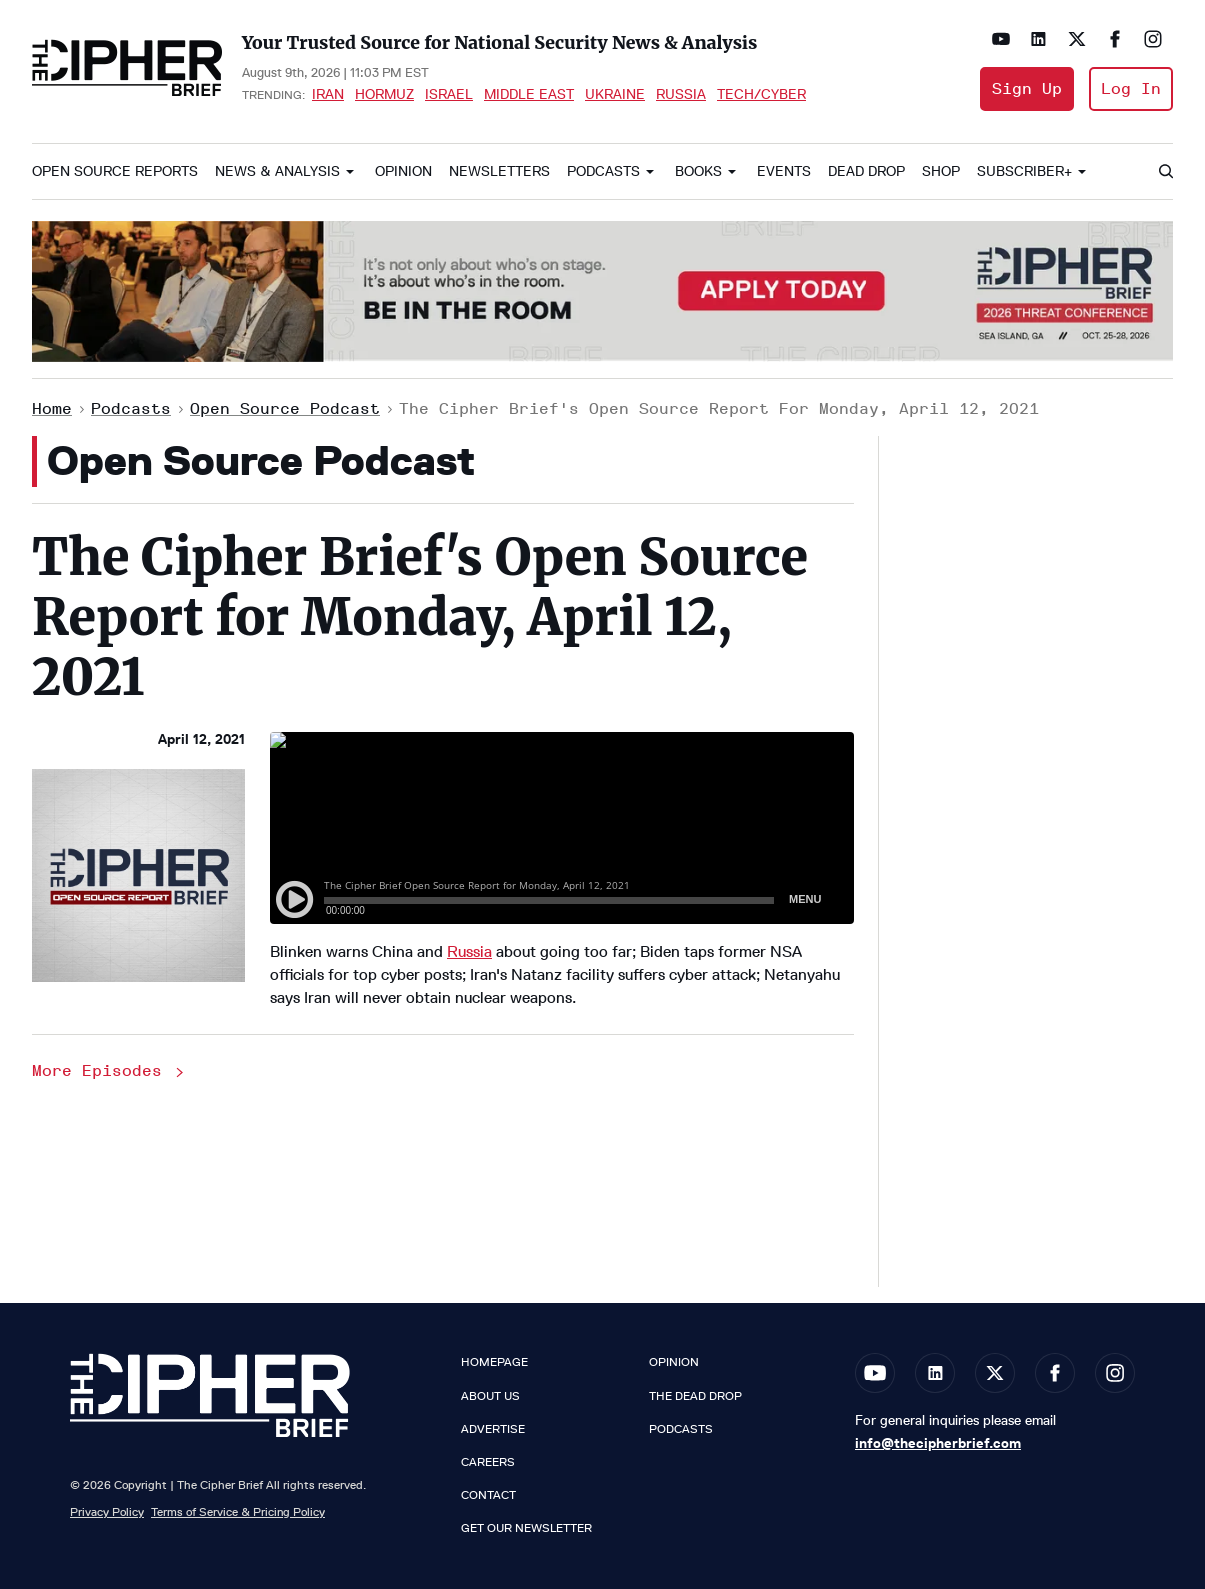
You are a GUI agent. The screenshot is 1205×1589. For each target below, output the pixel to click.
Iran (328, 94)
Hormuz (384, 94)
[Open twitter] (1077, 39)
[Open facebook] (1115, 39)
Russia (681, 94)
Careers (488, 1462)
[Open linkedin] (1039, 39)
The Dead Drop (695, 1396)
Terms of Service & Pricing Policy (238, 1511)
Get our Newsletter (526, 1528)
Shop (941, 171)
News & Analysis (277, 171)
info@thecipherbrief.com (938, 1443)
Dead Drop (866, 171)
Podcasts (603, 171)
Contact (488, 1495)
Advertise (493, 1429)
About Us (490, 1396)
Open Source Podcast (285, 408)
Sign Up (1027, 88)
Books (698, 171)
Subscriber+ (1024, 171)
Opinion (403, 171)
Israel (449, 94)
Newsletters (499, 171)
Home (52, 408)
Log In (1131, 88)
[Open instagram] (1153, 39)
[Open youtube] (1001, 39)
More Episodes (109, 1070)
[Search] (1165, 172)
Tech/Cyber (761, 94)
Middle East (529, 94)
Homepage (494, 1362)
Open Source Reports (115, 171)
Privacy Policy (107, 1511)
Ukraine (615, 94)
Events (784, 171)
